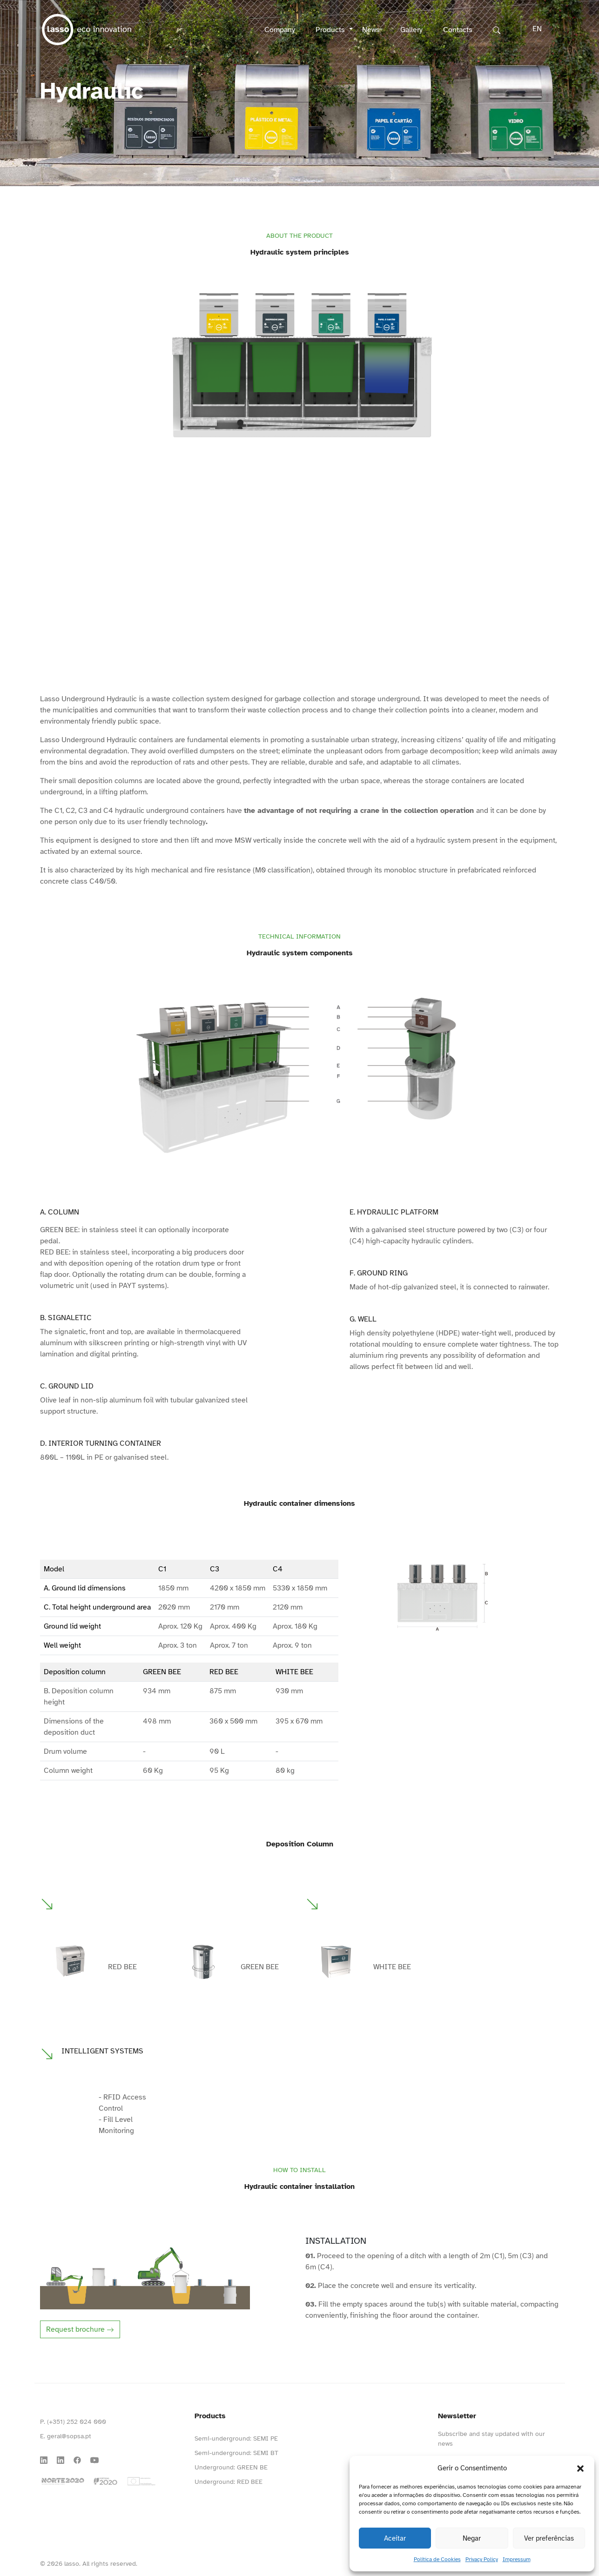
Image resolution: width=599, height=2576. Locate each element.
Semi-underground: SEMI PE (236, 2438)
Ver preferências (549, 2538)
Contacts (457, 29)
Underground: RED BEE (228, 2482)
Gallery (411, 29)
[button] (580, 2468)
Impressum (517, 2559)
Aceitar (395, 2538)
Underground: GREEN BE (231, 2467)
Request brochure (80, 2329)
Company (279, 29)
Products (331, 29)
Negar (472, 2538)
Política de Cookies (437, 2559)
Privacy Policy (481, 2559)
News (371, 29)
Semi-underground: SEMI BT (236, 2453)
